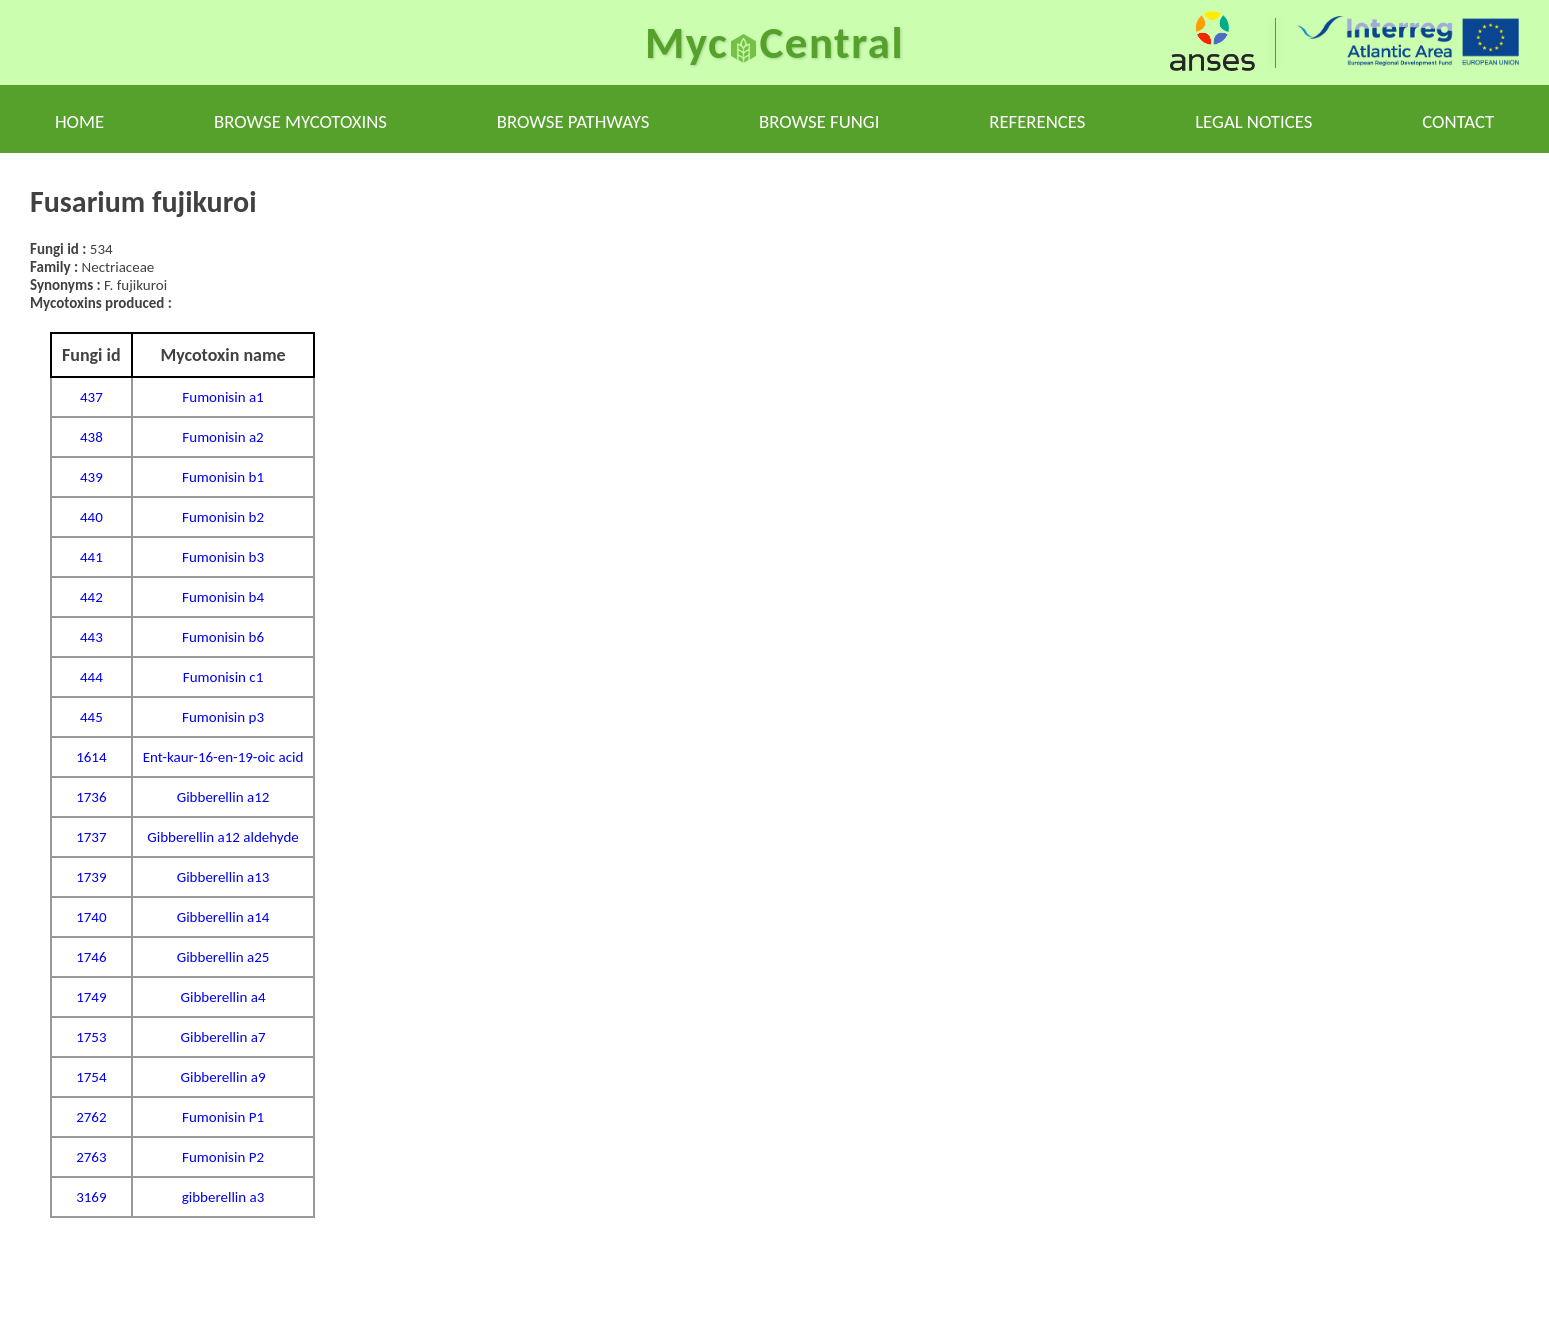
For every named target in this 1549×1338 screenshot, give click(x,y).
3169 (91, 1197)
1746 (91, 957)
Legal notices (1253, 121)
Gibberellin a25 (223, 957)
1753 (91, 1037)
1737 (91, 837)
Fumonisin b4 (223, 597)
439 (91, 477)
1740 (91, 917)
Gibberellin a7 (223, 1037)
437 (91, 397)
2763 (91, 1157)
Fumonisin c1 (223, 677)
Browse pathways (573, 121)
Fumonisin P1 (223, 1117)
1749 (91, 997)
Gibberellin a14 (223, 917)
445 (91, 717)
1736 (91, 797)
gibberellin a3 (223, 1197)
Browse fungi (819, 121)
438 (91, 437)
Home (79, 121)
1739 (91, 877)
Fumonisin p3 (223, 717)
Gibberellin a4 (223, 997)
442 (91, 597)
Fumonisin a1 (222, 397)
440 (91, 517)
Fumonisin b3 (223, 557)
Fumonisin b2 (223, 517)
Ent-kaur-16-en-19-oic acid (223, 757)
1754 (91, 1077)
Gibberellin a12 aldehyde (223, 837)
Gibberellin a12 (223, 797)
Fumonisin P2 (223, 1157)
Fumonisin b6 (223, 637)
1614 (91, 757)
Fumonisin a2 (222, 437)
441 (91, 557)
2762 (91, 1117)
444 (91, 677)
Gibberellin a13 (223, 877)
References (1037, 121)
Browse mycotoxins (300, 121)
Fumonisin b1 (223, 477)
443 (91, 637)
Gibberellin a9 (223, 1077)
